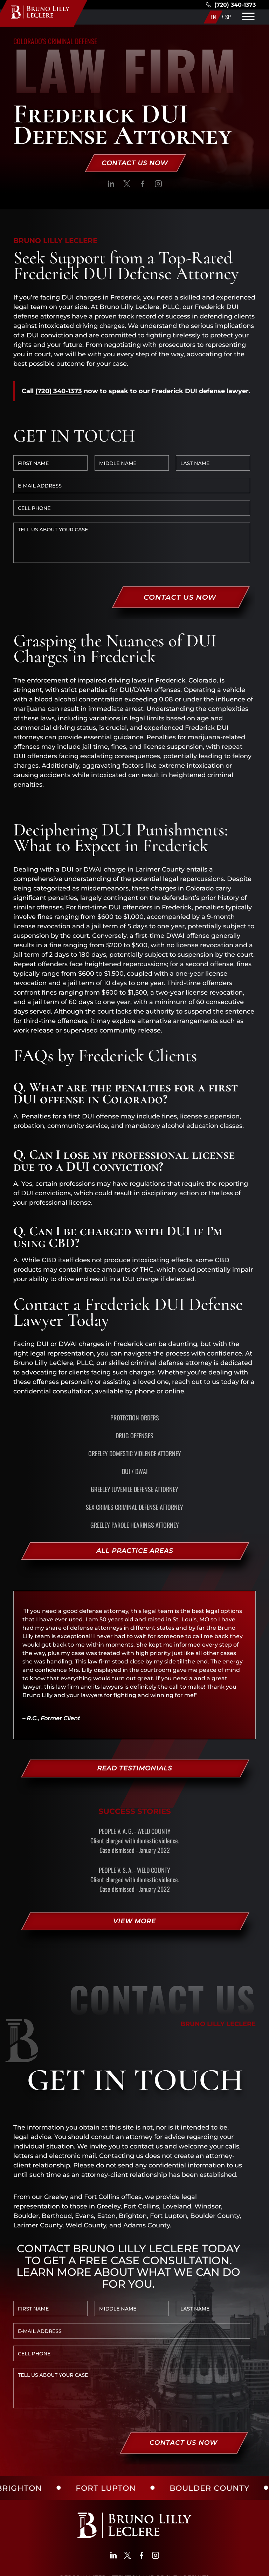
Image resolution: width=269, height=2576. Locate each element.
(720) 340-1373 (231, 4)
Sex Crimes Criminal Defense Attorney (134, 1438)
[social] (111, 185)
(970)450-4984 (149, 2495)
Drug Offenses (134, 1367)
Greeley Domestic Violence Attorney (134, 1385)
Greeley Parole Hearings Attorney (134, 1456)
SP (228, 17)
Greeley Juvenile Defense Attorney (134, 1420)
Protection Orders (134, 1349)
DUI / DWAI (134, 1402)
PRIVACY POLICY (72, 2567)
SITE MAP (116, 2567)
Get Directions (57, 2485)
